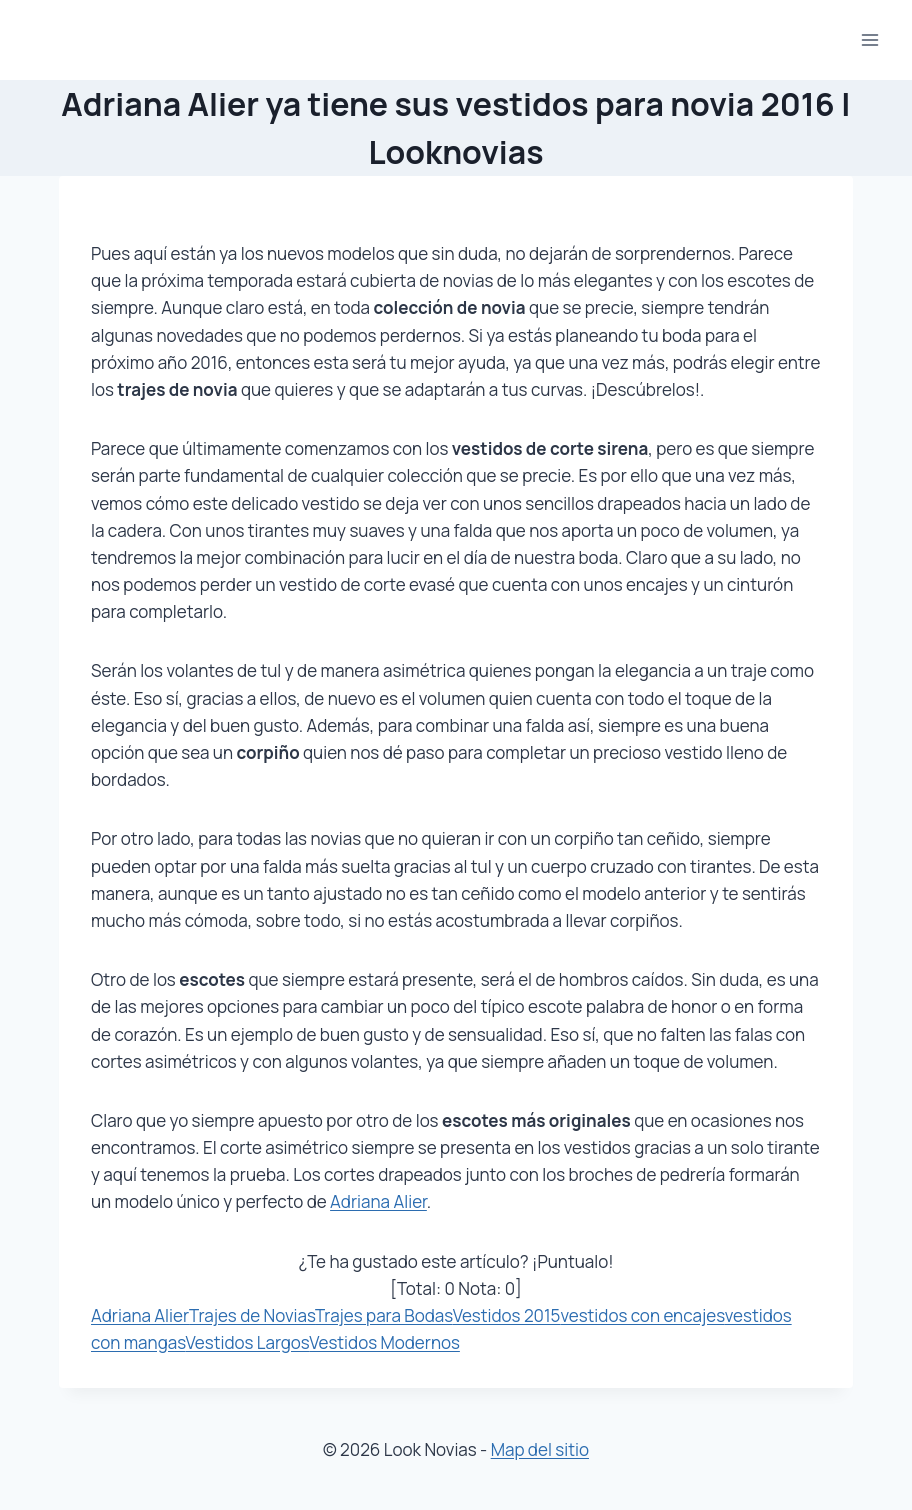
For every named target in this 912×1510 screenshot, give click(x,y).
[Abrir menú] (869, 39)
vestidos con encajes (642, 1315)
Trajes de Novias (252, 1315)
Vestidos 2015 (507, 1315)
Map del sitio (540, 1449)
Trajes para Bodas (384, 1315)
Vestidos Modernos (384, 1342)
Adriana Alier (378, 1201)
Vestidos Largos (248, 1342)
